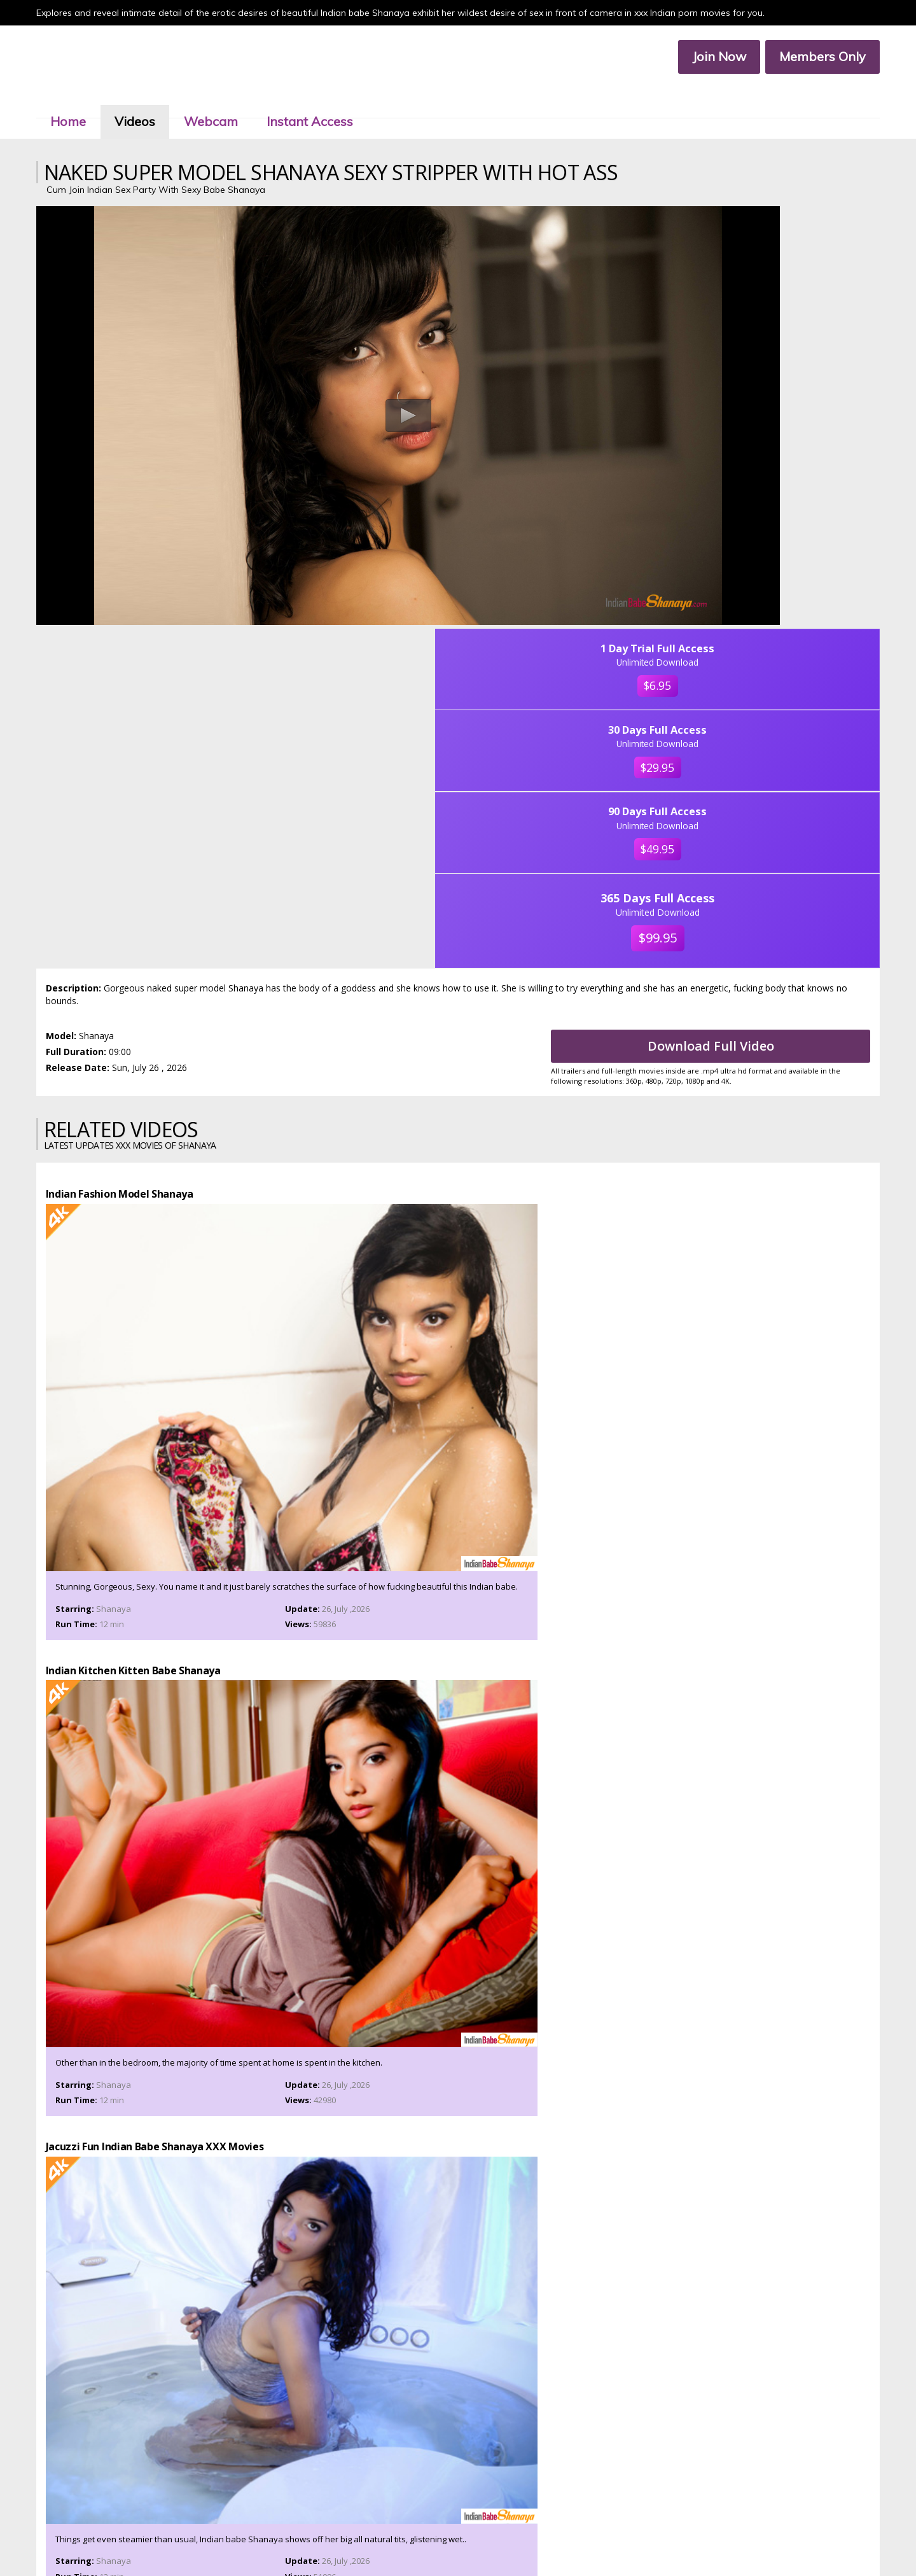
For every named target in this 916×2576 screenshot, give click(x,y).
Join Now (701, 58)
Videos (153, 101)
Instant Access (328, 101)
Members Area (372, 2529)
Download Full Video (727, 642)
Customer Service (438, 2529)
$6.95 (780, 249)
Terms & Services (375, 2540)
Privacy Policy (437, 2540)
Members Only (804, 58)
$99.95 (781, 534)
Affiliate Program (579, 2529)
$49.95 (781, 440)
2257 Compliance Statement (521, 2540)
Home (86, 101)
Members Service (509, 2529)
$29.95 (781, 344)
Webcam (229, 101)
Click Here (569, 2490)
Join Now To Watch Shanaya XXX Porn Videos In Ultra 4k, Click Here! (458, 2047)
